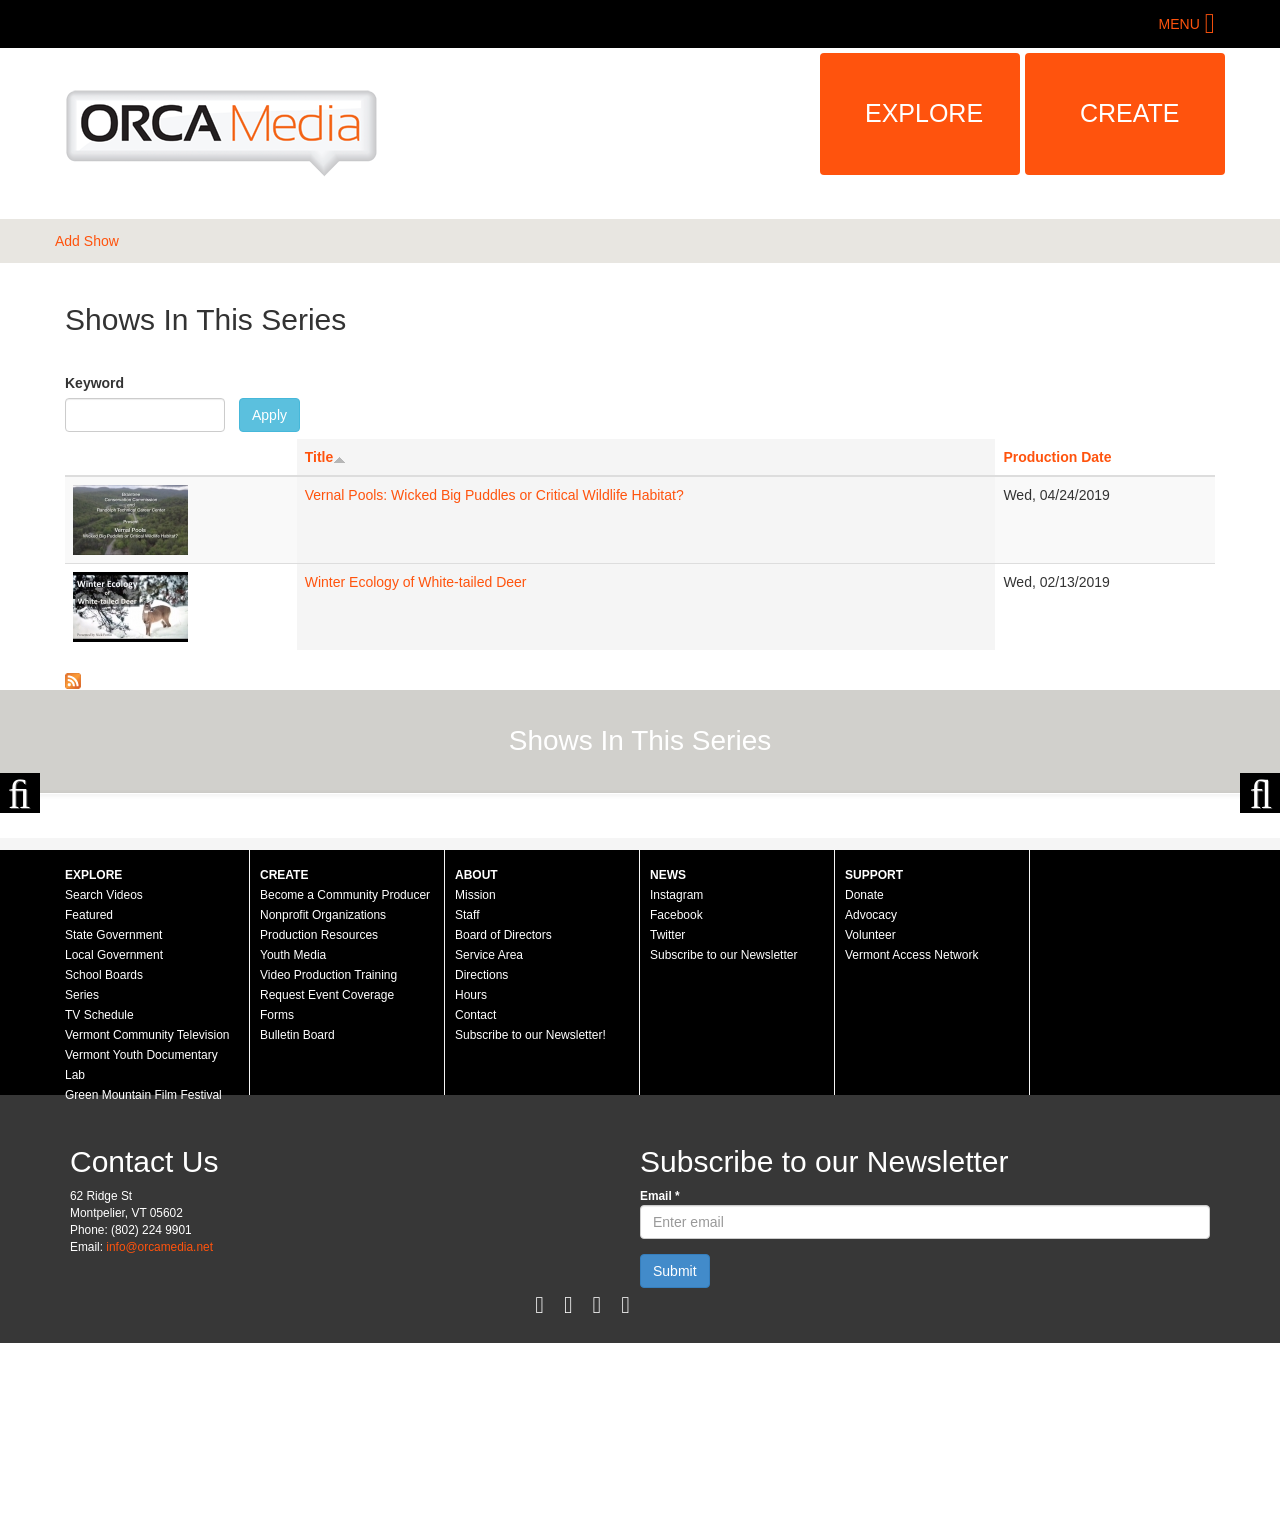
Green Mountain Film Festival (143, 1275)
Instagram (676, 1075)
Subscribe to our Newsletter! (530, 1215)
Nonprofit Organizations (323, 1095)
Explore (924, 113)
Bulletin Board (297, 1215)
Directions (481, 1155)
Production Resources (319, 1115)
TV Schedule (99, 1195)
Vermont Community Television (147, 1215)
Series (82, 1175)
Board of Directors (503, 1115)
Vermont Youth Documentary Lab (141, 1245)
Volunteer (870, 1115)
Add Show (87, 241)
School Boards (104, 1155)
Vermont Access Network (911, 1135)
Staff (467, 1095)
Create (1130, 113)
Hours (471, 1175)
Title (326, 457)
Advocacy (871, 1095)
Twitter (667, 1115)
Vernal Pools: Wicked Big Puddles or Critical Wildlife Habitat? (494, 495)
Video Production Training (328, 1155)
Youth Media (293, 1135)
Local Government (114, 1135)
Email (660, 1376)
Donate (864, 1075)
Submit (675, 1451)
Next (1260, 883)
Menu (1179, 24)
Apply (269, 415)
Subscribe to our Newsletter (723, 1135)
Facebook (676, 1095)
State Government (113, 1115)
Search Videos (104, 1075)
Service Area (489, 1135)
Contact (475, 1195)
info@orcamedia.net (159, 1427)
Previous (20, 883)
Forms (277, 1195)
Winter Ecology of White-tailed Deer (416, 582)
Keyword (94, 383)
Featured (89, 1095)
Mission (475, 1075)
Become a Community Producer (345, 1075)
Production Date (1057, 457)
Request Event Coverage (327, 1175)
